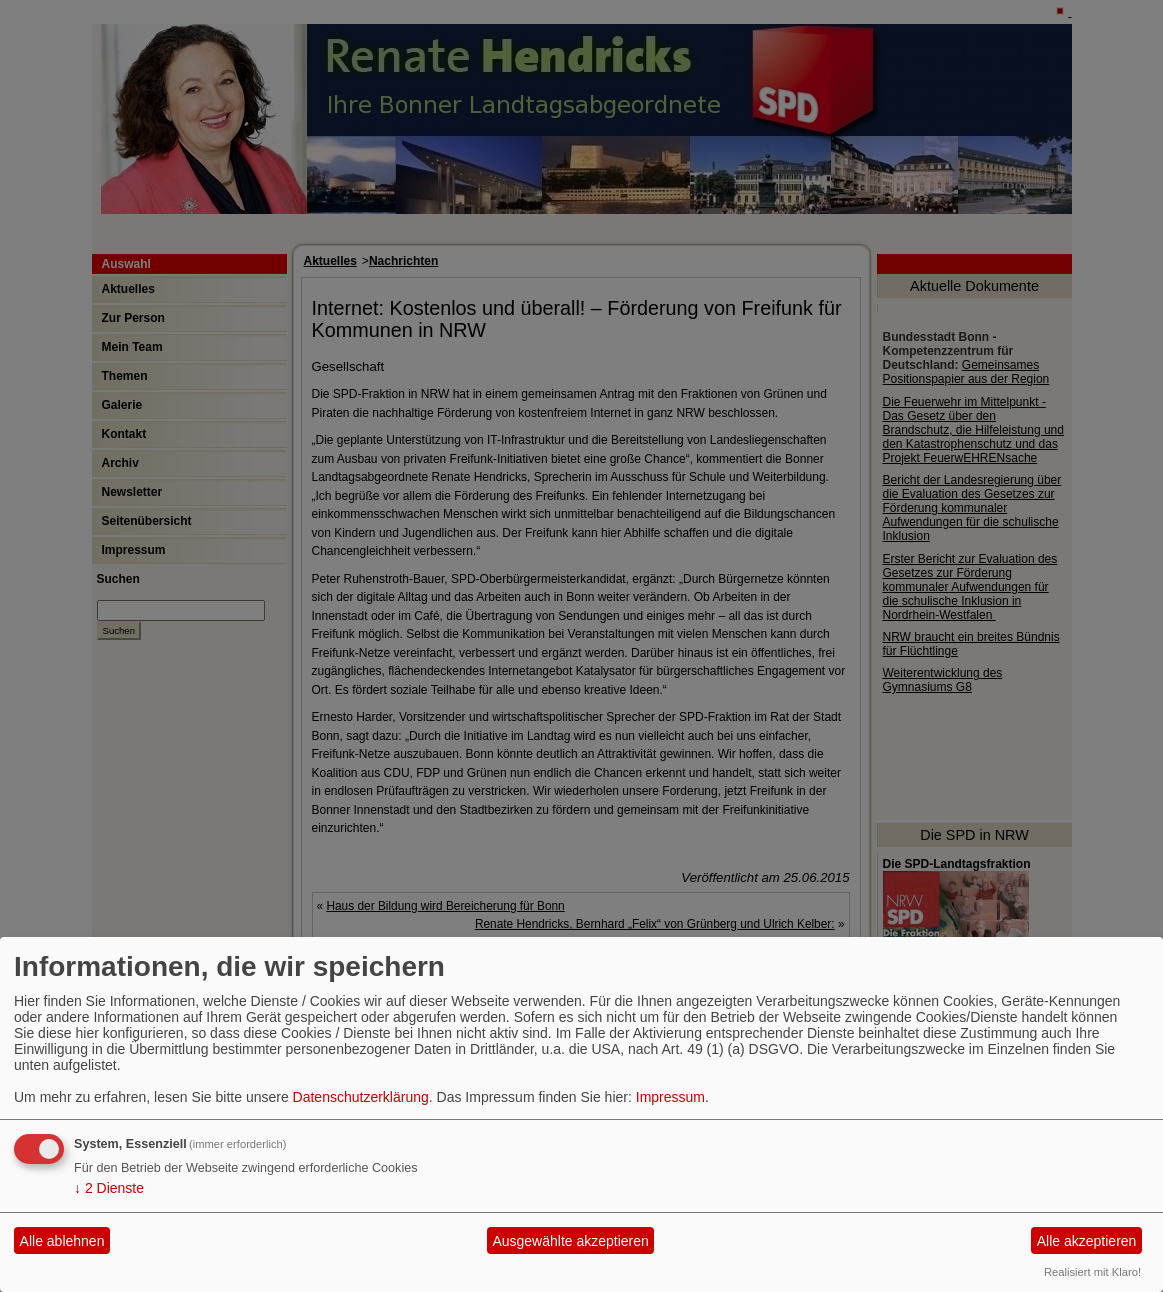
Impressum (670, 1097)
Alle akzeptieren (1087, 1241)
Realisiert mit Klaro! (1092, 1272)
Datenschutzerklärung (361, 1097)
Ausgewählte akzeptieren (570, 1241)
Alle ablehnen (62, 1241)
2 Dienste (109, 1188)
